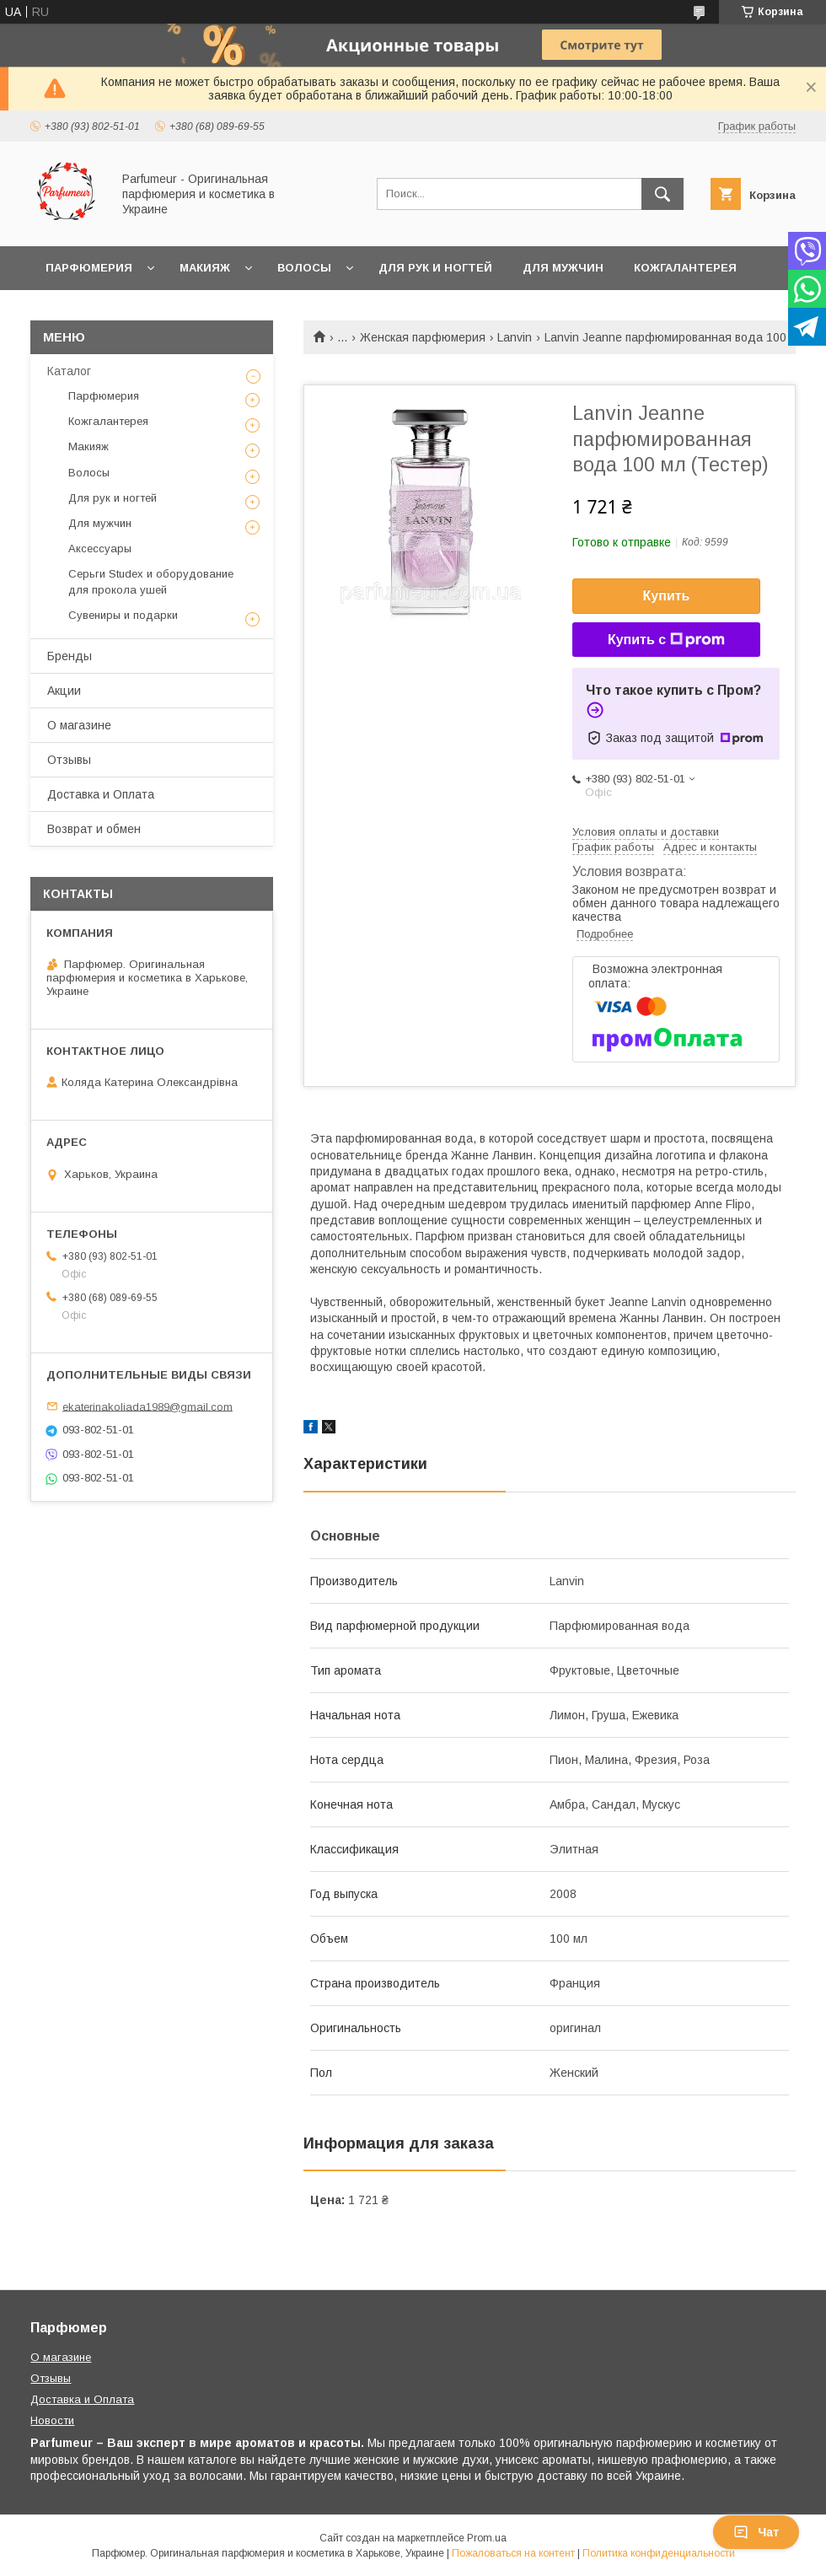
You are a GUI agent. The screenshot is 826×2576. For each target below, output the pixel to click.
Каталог (69, 371)
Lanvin (514, 337)
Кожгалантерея (685, 267)
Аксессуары (99, 548)
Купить (666, 596)
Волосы (304, 267)
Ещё (59, 311)
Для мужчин (563, 267)
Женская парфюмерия (422, 337)
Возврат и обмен (94, 829)
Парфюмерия (89, 267)
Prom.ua (487, 2538)
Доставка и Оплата (100, 794)
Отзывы (69, 759)
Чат (756, 2532)
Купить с (666, 640)
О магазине (79, 725)
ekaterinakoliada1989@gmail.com (147, 1406)
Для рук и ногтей (435, 267)
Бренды (69, 656)
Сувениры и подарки (123, 615)
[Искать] (662, 194)
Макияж (205, 267)
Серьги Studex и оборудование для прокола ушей (150, 581)
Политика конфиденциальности (658, 2553)
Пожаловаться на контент (513, 2553)
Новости (52, 2420)
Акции (64, 690)
